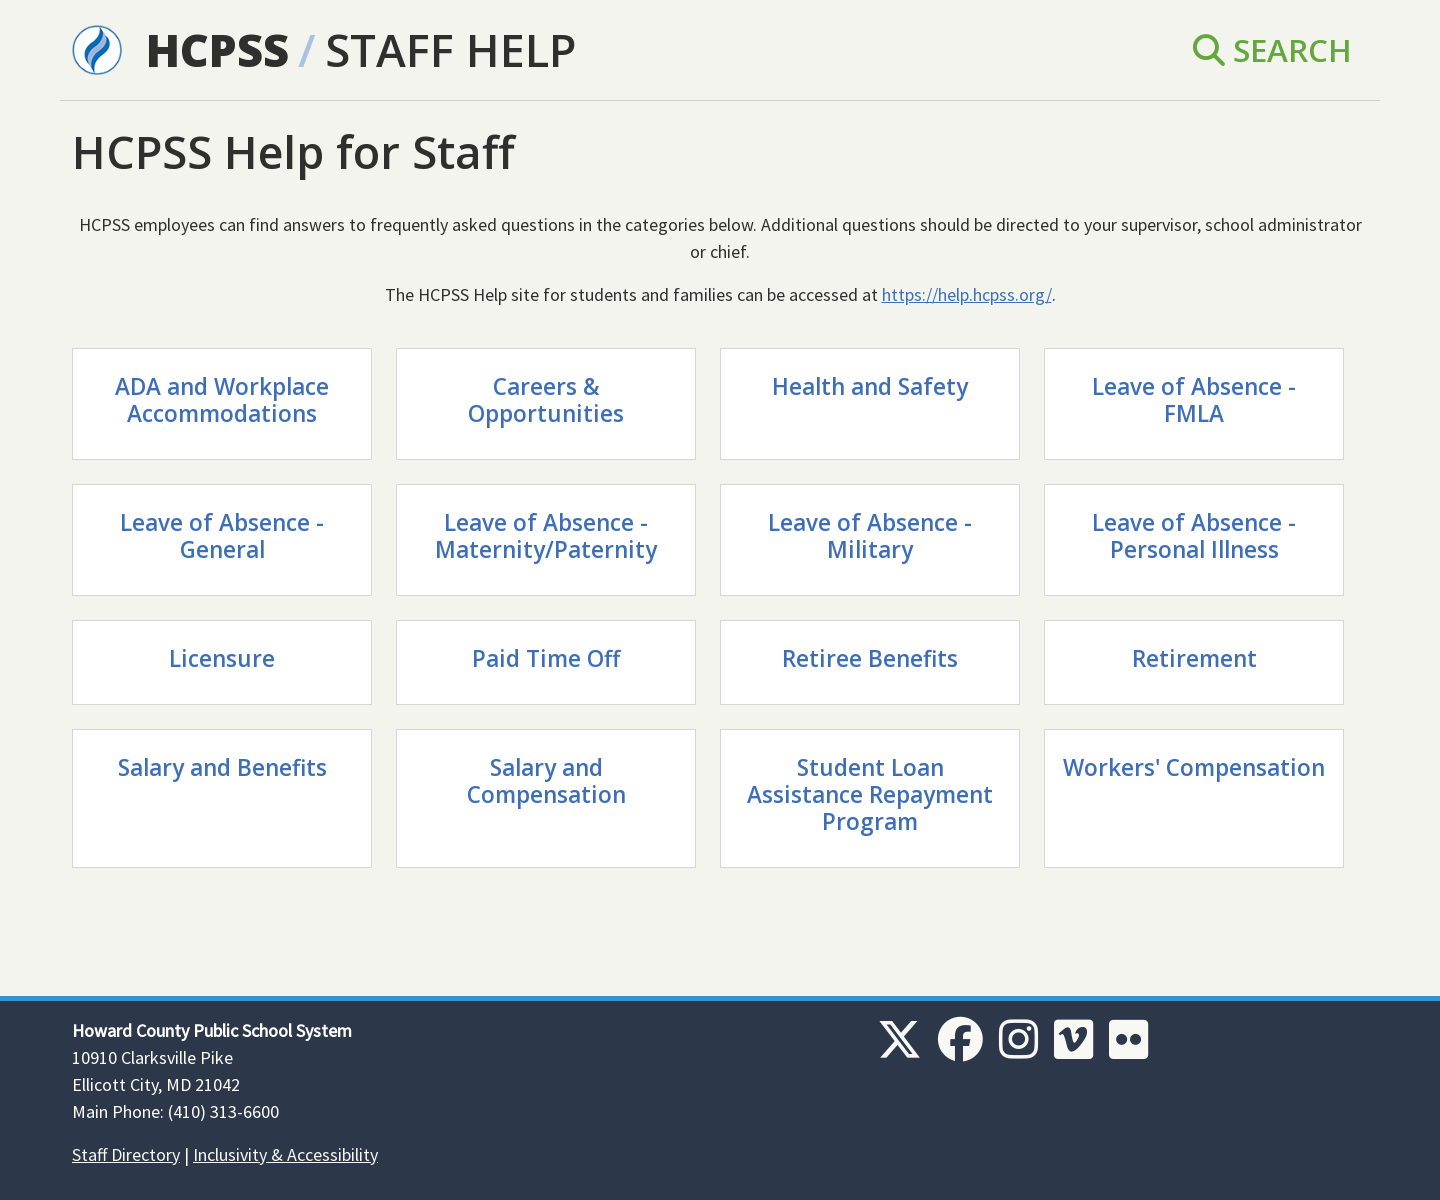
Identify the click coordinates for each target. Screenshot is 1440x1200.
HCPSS (217, 49)
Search (1272, 49)
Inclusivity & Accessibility (285, 1154)
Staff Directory (126, 1154)
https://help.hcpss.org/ (967, 294)
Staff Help (450, 49)
